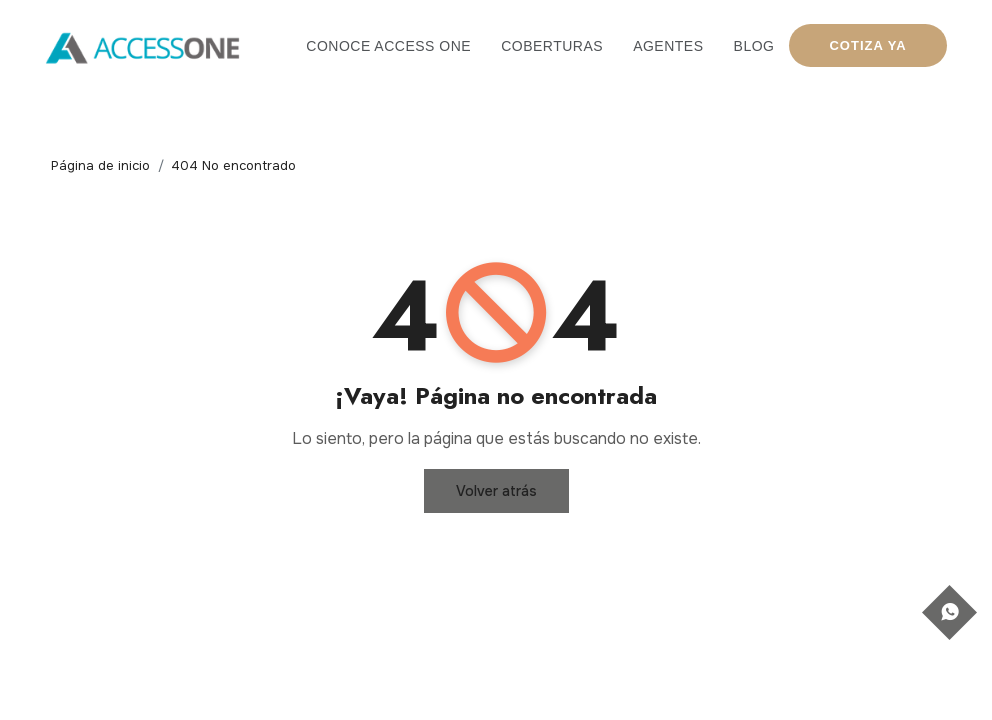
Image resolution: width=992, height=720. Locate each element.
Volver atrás (496, 491)
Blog (754, 46)
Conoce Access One (388, 46)
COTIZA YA (867, 45)
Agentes (668, 46)
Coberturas (552, 46)
